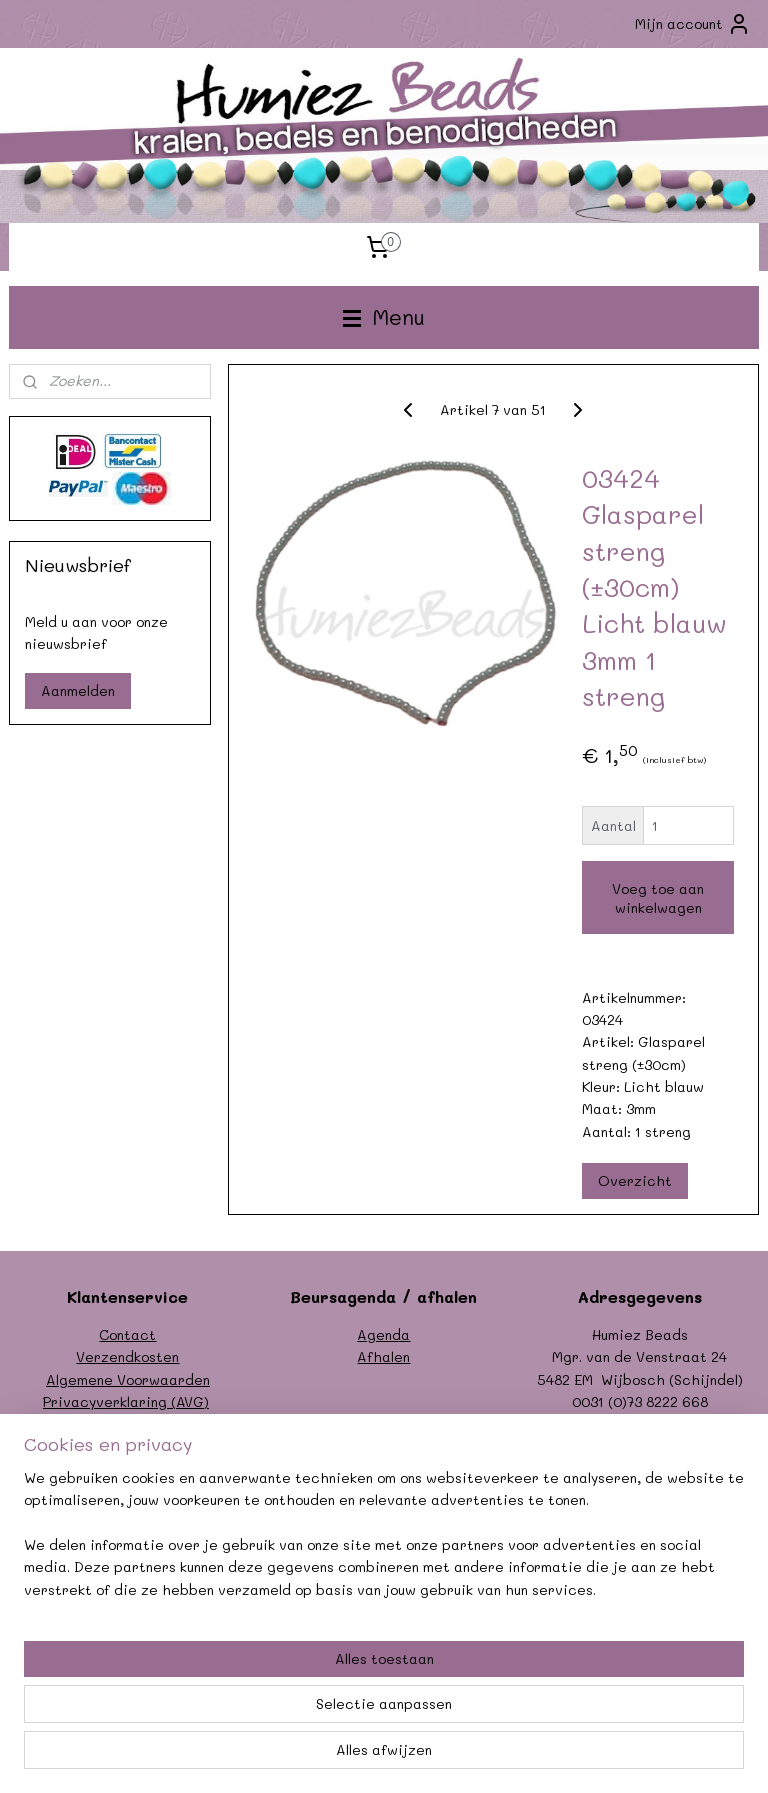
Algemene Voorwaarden (128, 1379)
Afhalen (383, 1356)
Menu (384, 316)
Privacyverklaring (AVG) (126, 1401)
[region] (252, 1669)
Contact (127, 1334)
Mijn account (693, 24)
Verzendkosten (127, 1356)
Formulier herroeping (128, 1424)
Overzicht (635, 1181)
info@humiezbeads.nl (661, 1424)
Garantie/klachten (127, 1446)
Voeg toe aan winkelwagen (658, 898)
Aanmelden (78, 690)
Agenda (383, 1334)
